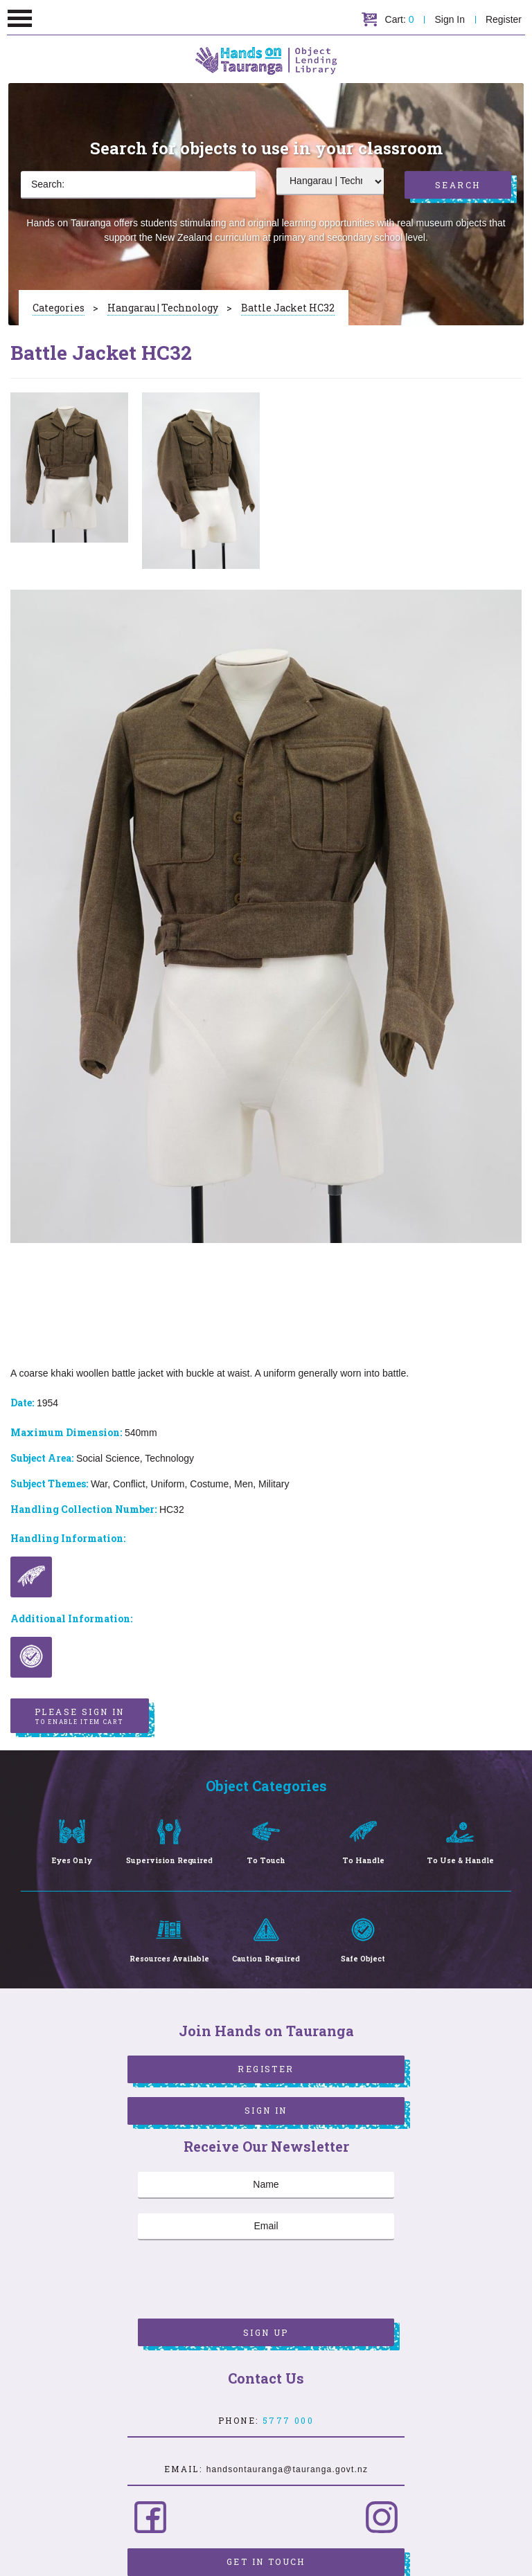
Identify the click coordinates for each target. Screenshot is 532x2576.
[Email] (266, 2226)
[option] (69, 467)
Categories (59, 307)
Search (457, 184)
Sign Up (266, 2332)
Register (504, 19)
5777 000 (288, 2420)
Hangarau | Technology (162, 307)
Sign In (449, 19)
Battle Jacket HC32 (288, 307)
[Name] (266, 2185)
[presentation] (243, 2281)
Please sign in (80, 1716)
